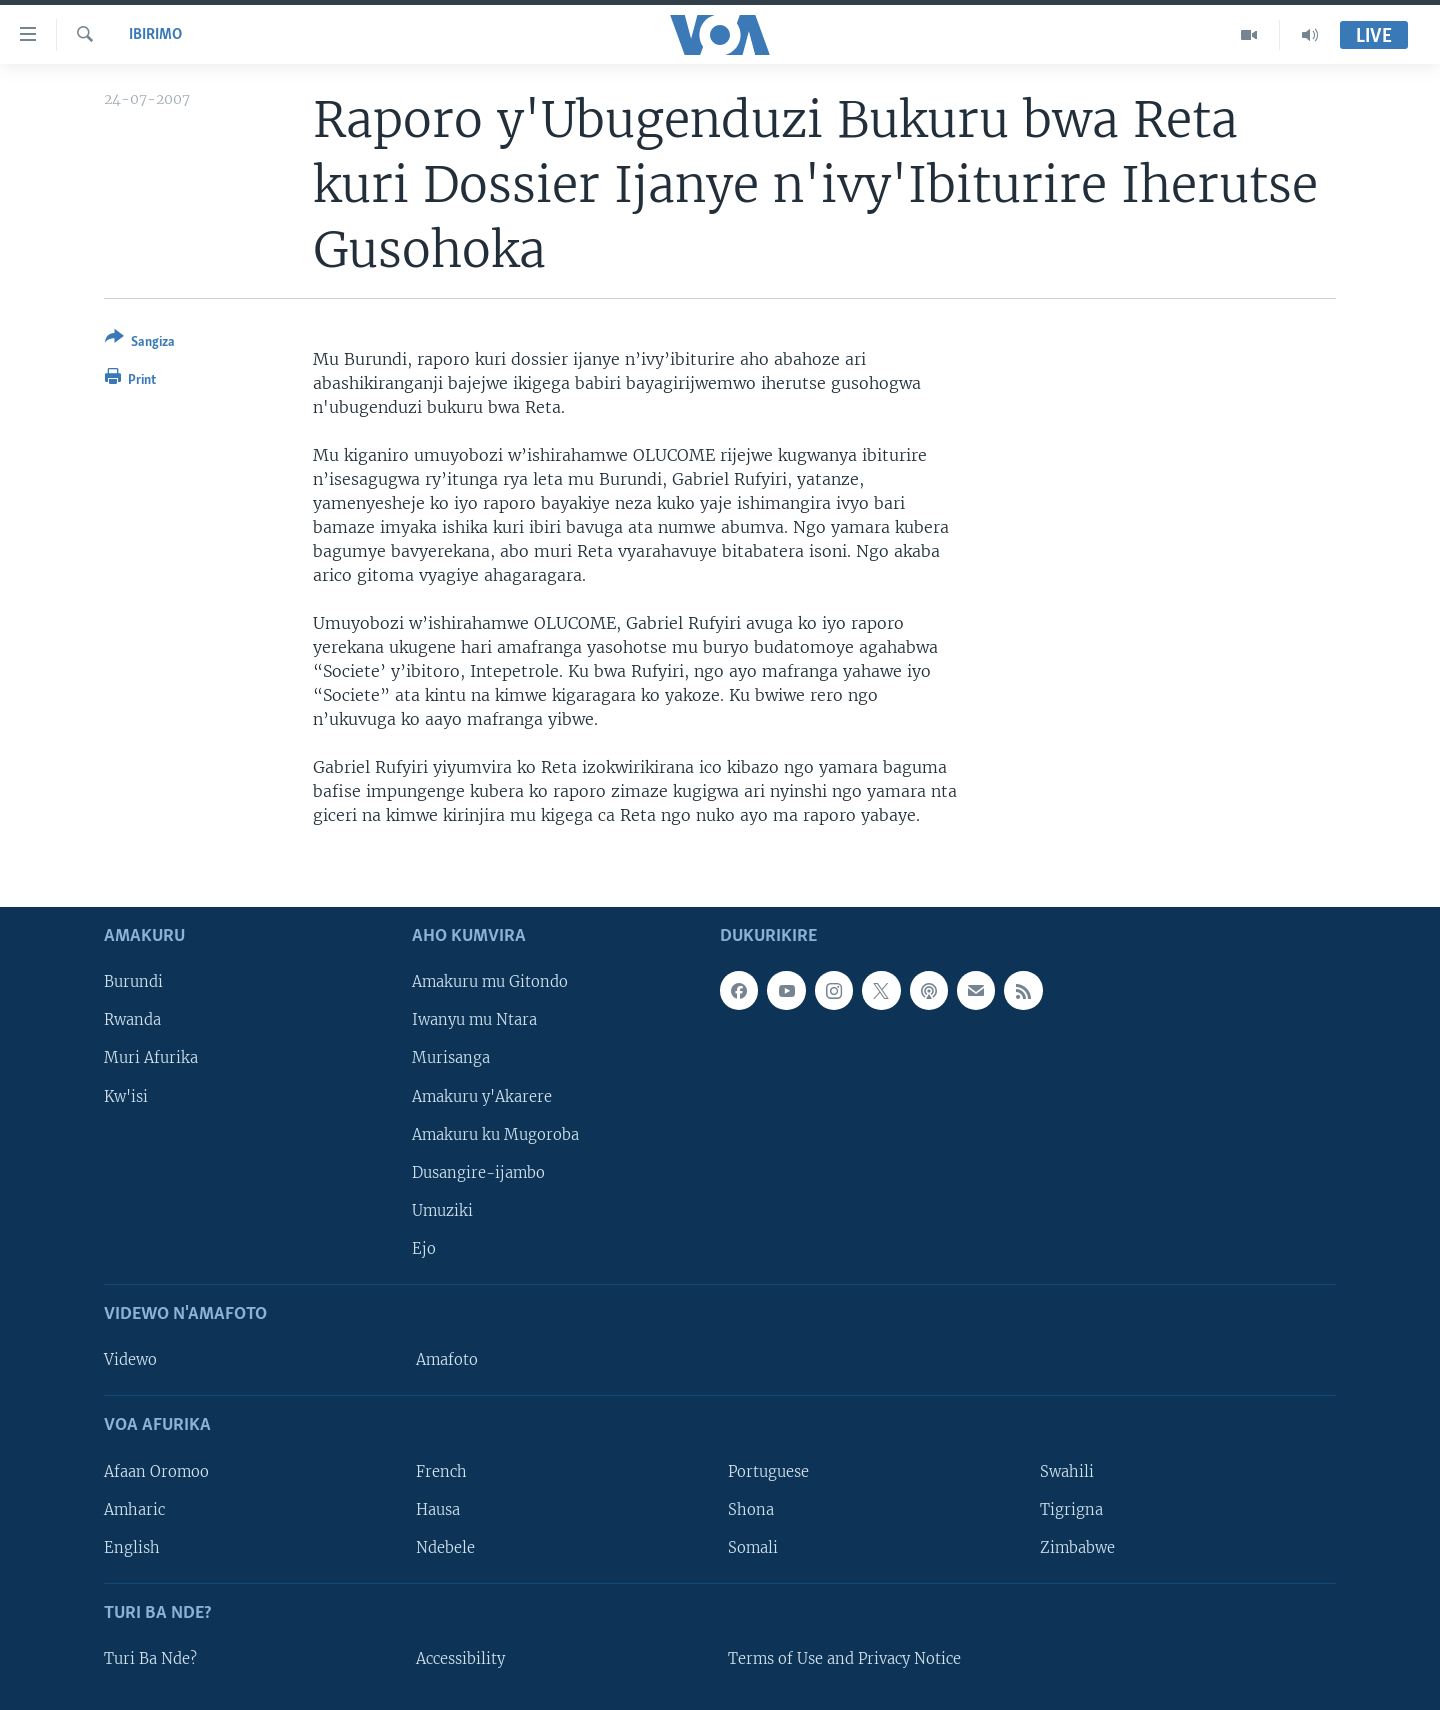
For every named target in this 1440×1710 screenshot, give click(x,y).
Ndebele (445, 1548)
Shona (751, 1510)
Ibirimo (155, 35)
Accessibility (460, 1659)
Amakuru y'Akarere (482, 1097)
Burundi (133, 983)
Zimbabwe (1077, 1548)
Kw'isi (126, 1097)
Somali (753, 1548)
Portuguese (768, 1472)
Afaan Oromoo (156, 1472)
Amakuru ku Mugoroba (495, 1135)
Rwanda (132, 1021)
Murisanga (451, 1059)
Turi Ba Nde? (150, 1659)
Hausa (438, 1510)
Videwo (130, 1360)
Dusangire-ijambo (478, 1173)
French (441, 1472)
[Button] (140, 343)
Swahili (1067, 1472)
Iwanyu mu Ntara (474, 1021)
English (132, 1548)
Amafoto (447, 1360)
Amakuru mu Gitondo (490, 983)
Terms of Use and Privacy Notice (844, 1659)
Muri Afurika (151, 1059)
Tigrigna (1071, 1510)
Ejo (424, 1249)
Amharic (134, 1510)
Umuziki (442, 1211)
